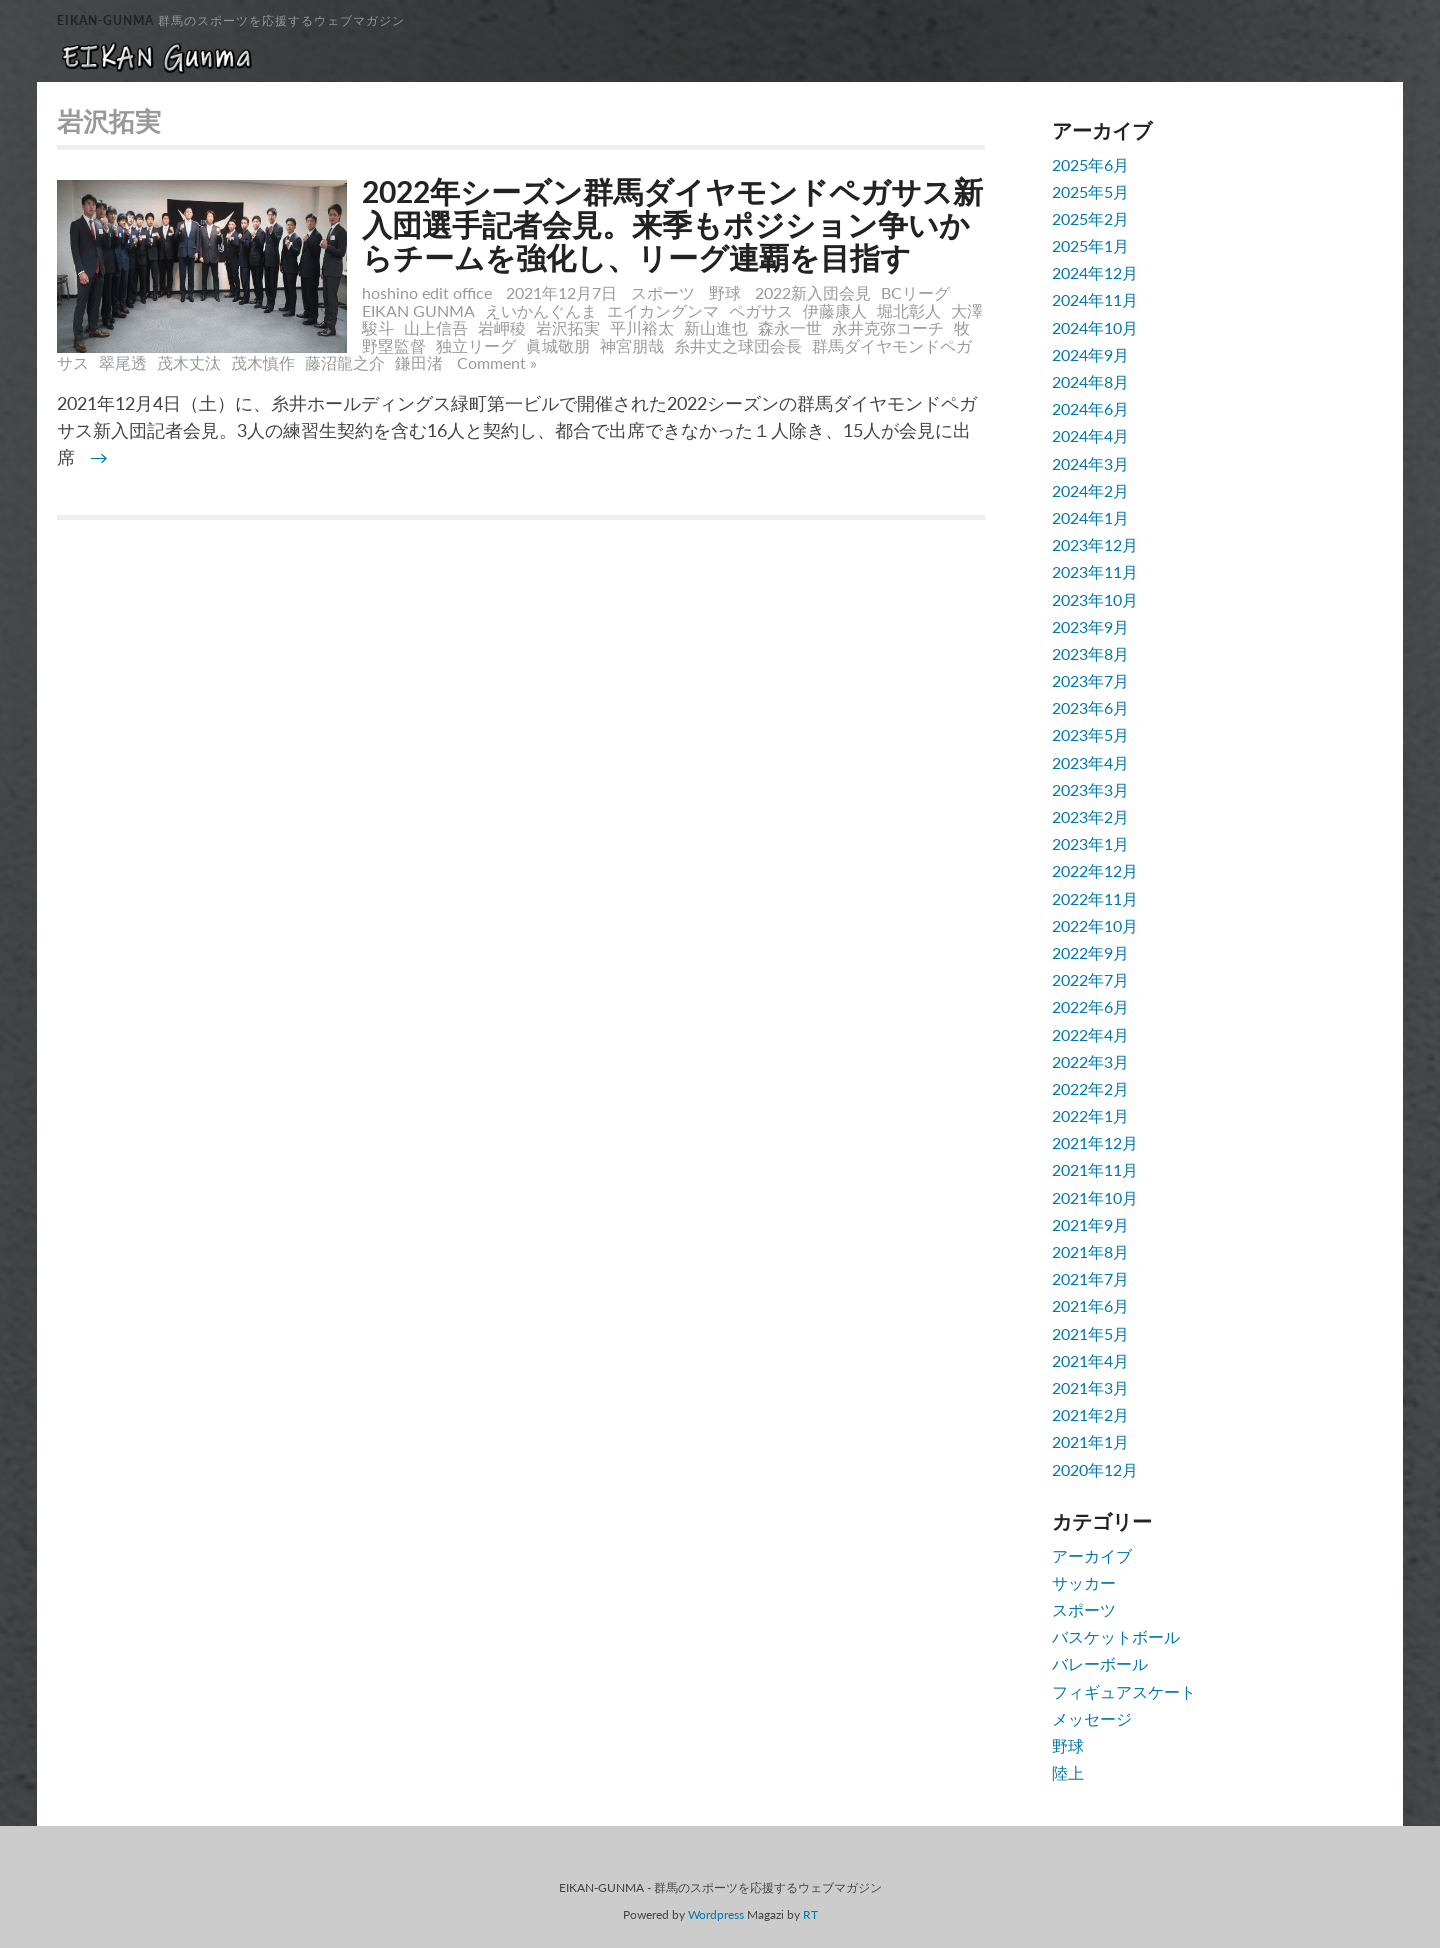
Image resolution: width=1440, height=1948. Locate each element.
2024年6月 (1090, 408)
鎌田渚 (419, 362)
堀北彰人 (909, 310)
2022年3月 (1090, 1061)
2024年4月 (1090, 435)
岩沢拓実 (568, 327)
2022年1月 (1090, 1115)
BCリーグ (915, 292)
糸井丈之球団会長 (738, 345)
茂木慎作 (263, 362)
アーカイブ (1092, 1555)
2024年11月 (1095, 299)
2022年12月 (1095, 870)
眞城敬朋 (558, 345)
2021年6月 (1090, 1305)
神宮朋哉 (632, 345)
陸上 (1068, 1772)
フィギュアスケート (1124, 1691)
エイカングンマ (663, 310)
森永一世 (790, 327)
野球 (725, 292)
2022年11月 (1095, 898)
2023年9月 (1090, 626)
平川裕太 (642, 327)
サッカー (1084, 1582)
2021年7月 (1090, 1278)
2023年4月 (1090, 762)
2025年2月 (1090, 218)
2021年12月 (1095, 1142)
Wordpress (716, 1914)
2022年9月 (1090, 952)
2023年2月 (1090, 816)
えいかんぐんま (541, 310)
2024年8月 (1090, 381)
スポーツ (663, 292)
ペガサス (761, 310)
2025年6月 (1090, 164)
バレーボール (1100, 1663)
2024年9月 (1090, 354)
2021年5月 (1090, 1333)
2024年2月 (1090, 490)
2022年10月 (1095, 925)
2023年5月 (1090, 734)
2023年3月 (1090, 789)
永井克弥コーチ (888, 327)
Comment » (497, 362)
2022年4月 (1090, 1034)
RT (810, 1914)
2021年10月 (1095, 1197)
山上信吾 (436, 327)
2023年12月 (1095, 544)
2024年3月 (1090, 463)
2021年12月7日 (563, 292)
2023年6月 (1090, 707)
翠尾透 (123, 362)
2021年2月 (1090, 1414)
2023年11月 (1095, 571)
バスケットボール (1116, 1636)
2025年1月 (1090, 245)
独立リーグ (476, 345)
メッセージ (1092, 1718)
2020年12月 (1095, 1469)
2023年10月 (1095, 599)
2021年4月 (1090, 1360)
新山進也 (716, 327)
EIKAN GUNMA (418, 310)
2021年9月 (1090, 1224)
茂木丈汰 (189, 362)
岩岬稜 (502, 327)
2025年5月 (1090, 191)
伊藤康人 (835, 310)
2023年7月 (1090, 680)
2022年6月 (1090, 1006)
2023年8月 (1090, 653)
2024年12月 (1095, 272)
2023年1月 (1090, 843)
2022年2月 (1090, 1088)
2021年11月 (1095, 1169)
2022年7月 (1090, 979)
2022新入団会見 (813, 292)
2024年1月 (1090, 517)
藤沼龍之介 (345, 362)
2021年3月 (1090, 1387)
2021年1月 (1090, 1441)
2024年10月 (1095, 327)
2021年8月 (1090, 1251)
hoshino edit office (427, 292)
